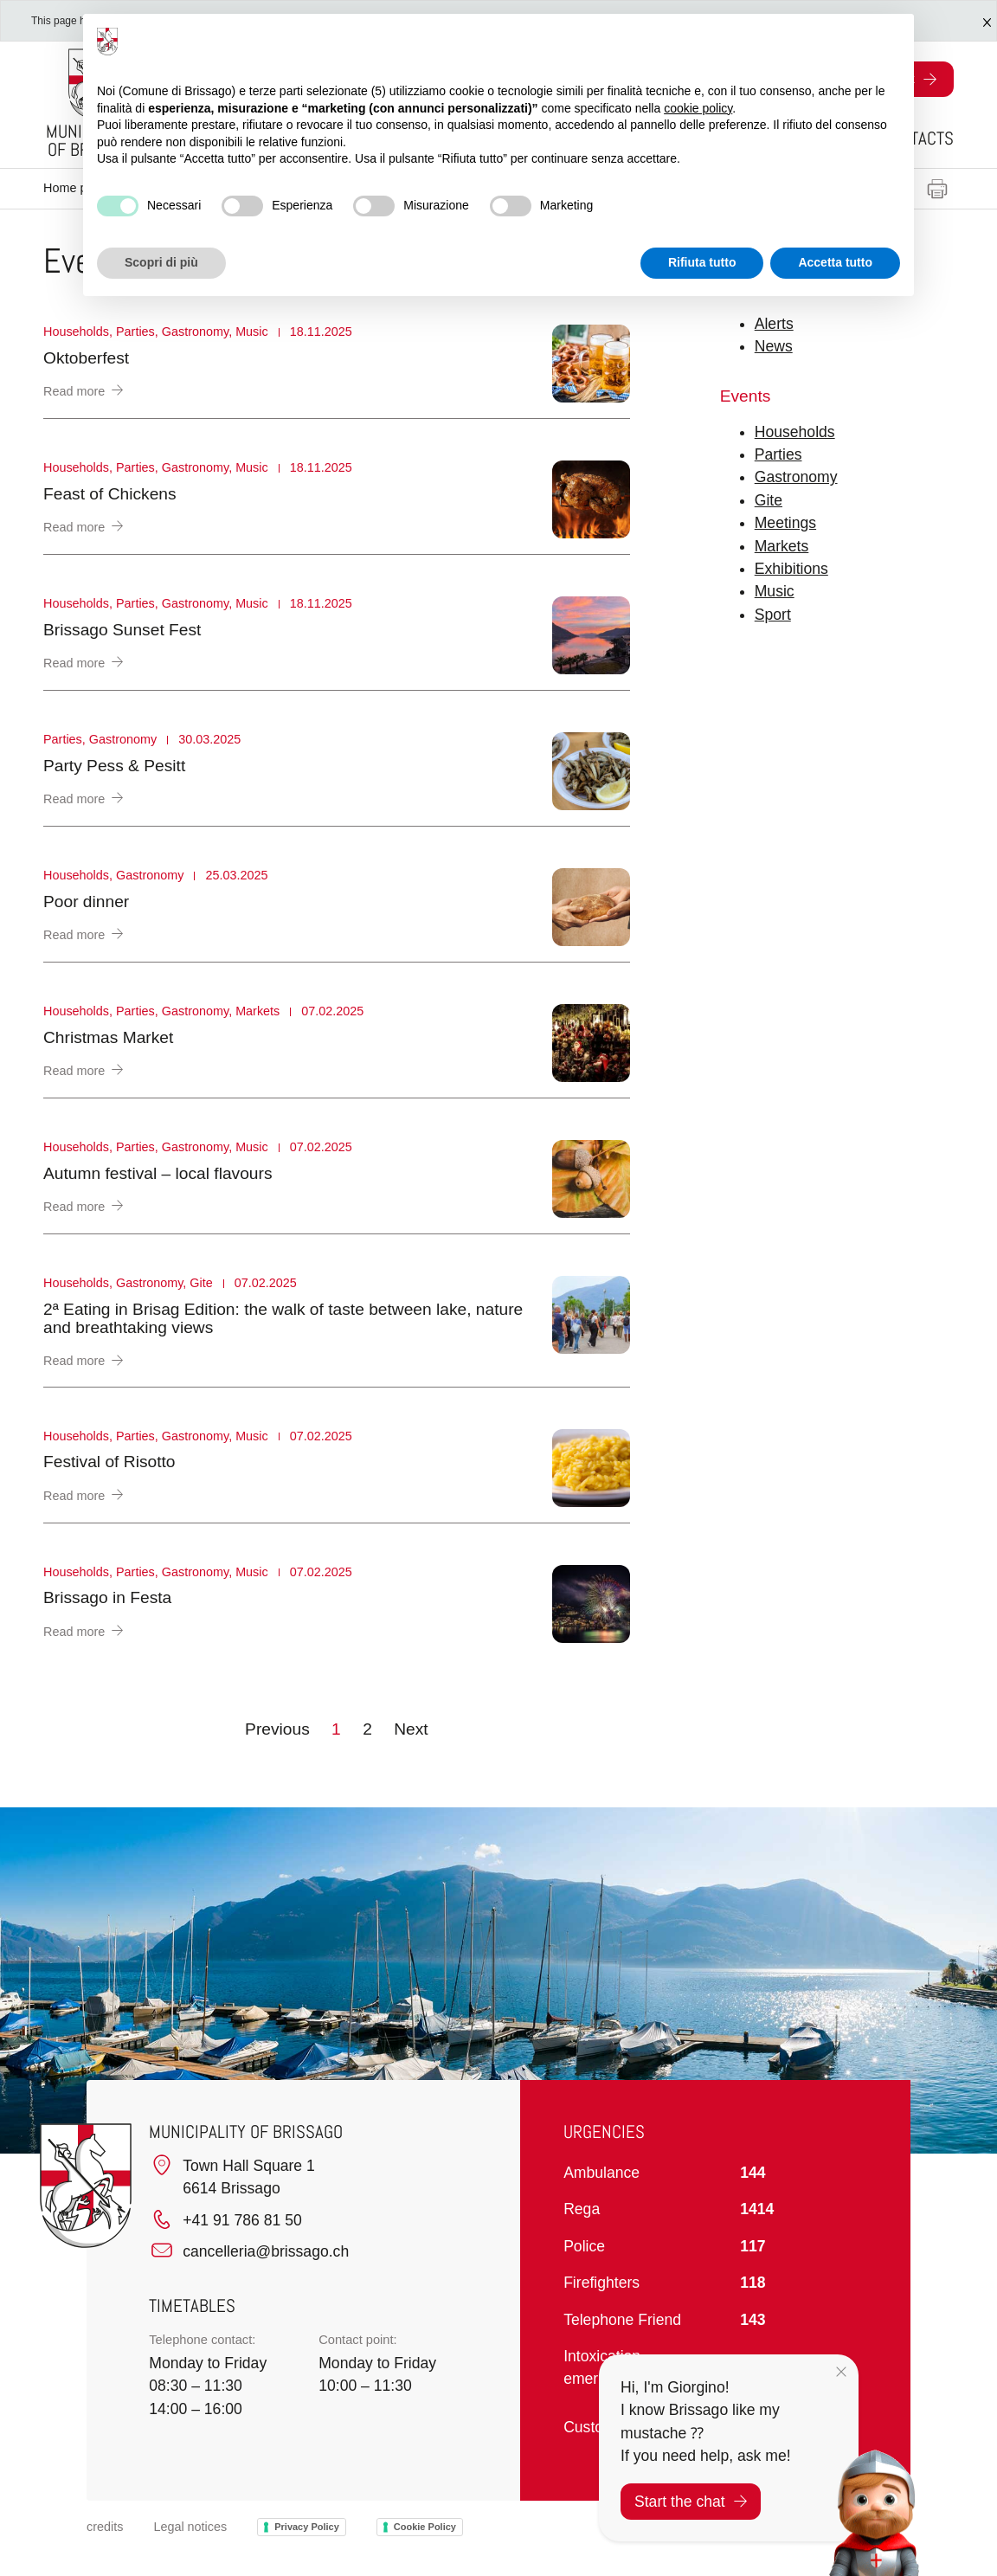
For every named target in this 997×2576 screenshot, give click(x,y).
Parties (778, 454)
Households (795, 432)
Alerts (774, 323)
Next (411, 1729)
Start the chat (690, 2501)
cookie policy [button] (698, 108)
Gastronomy (796, 477)
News (774, 346)
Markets (782, 546)
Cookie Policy (425, 2526)
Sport (773, 614)
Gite (768, 500)
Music (774, 591)
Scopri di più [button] (161, 262)
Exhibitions (791, 568)
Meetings (785, 522)
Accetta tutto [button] (835, 262)
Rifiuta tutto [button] (702, 262)
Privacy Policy (306, 2526)
